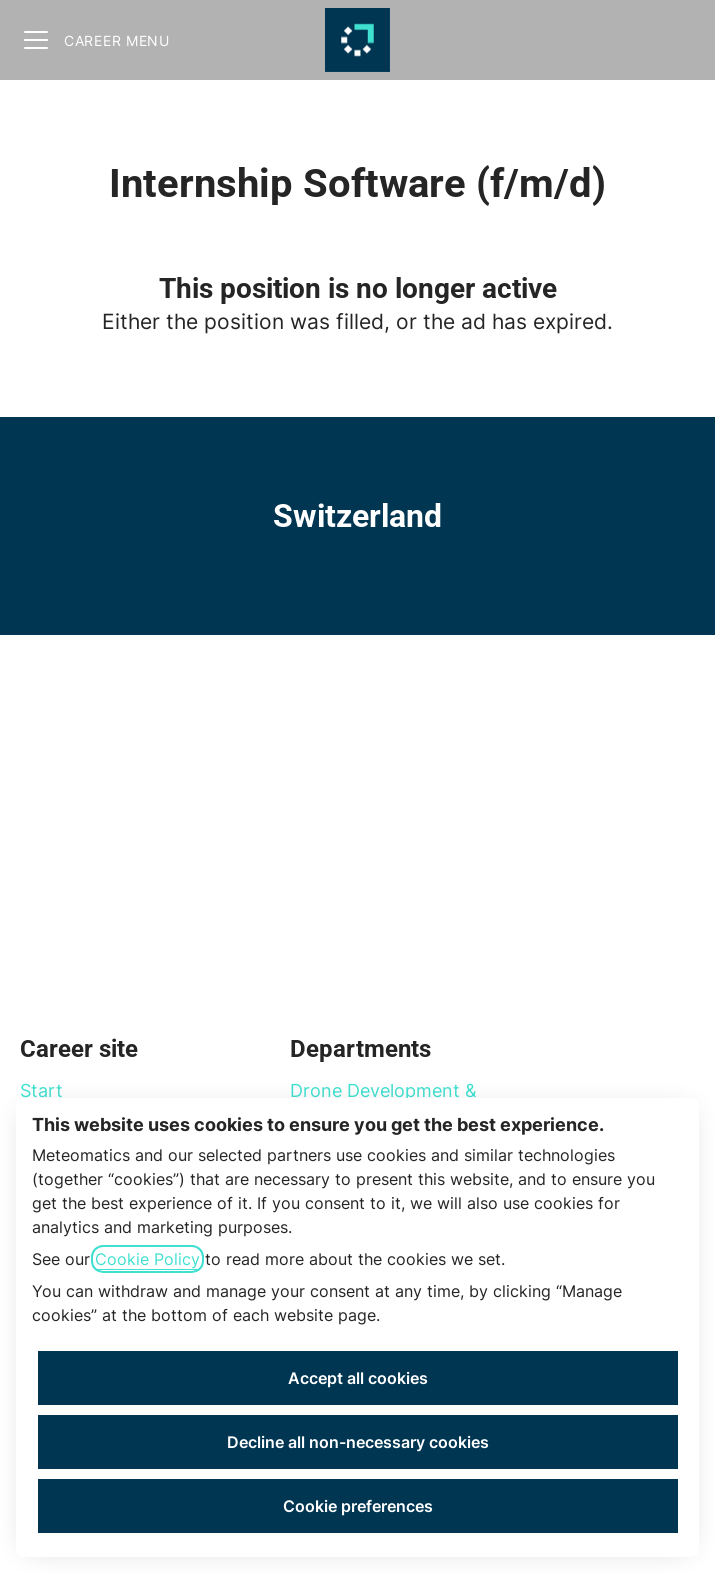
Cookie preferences (358, 1506)
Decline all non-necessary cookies (358, 1442)
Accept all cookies (358, 1378)
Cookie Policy (147, 1259)
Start (41, 1090)
